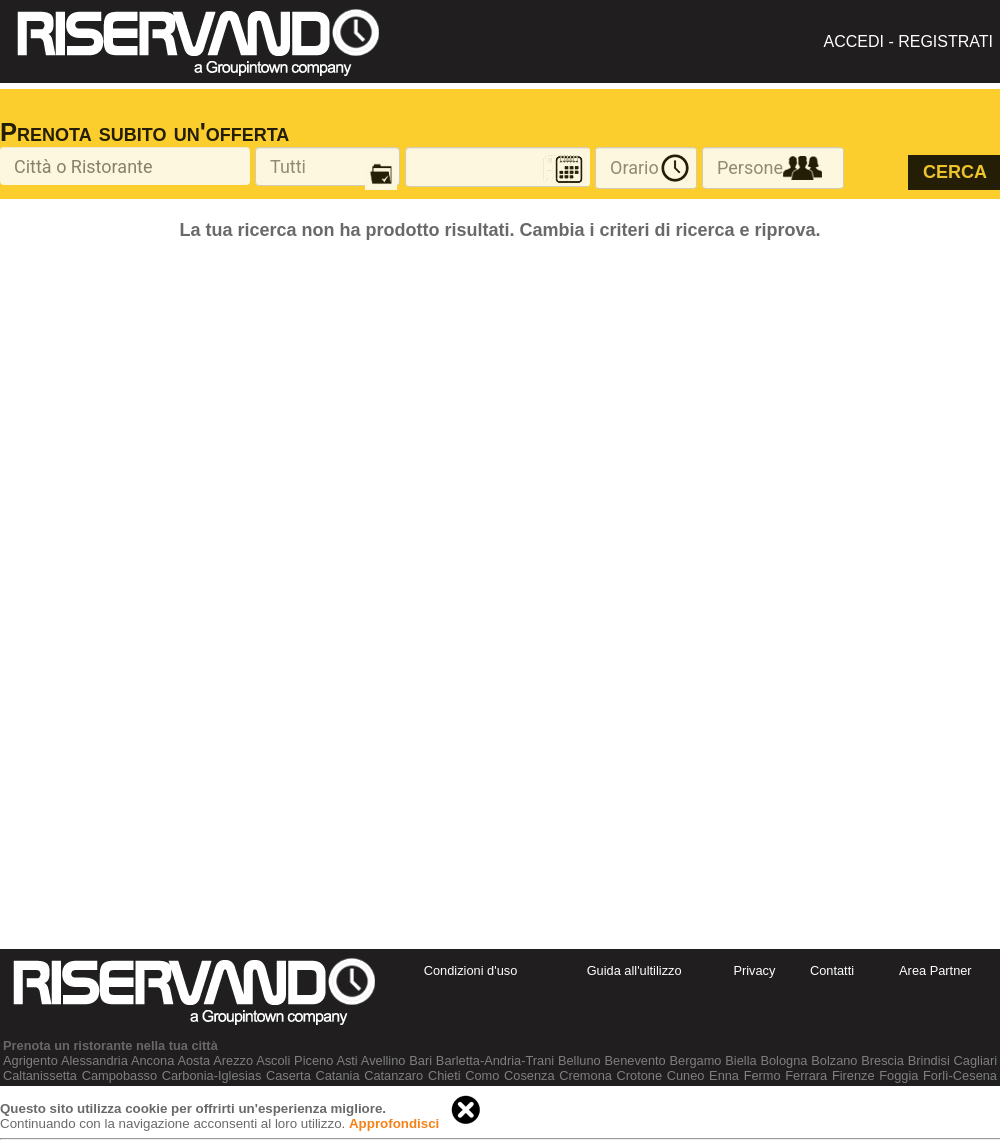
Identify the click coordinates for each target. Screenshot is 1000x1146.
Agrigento (30, 1060)
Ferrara (806, 1075)
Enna (724, 1075)
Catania (337, 1075)
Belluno (579, 1060)
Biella (740, 1060)
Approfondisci (394, 1123)
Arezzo (233, 1060)
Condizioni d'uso (471, 970)
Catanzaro (393, 1075)
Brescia (882, 1060)
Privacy (754, 970)
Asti (346, 1060)
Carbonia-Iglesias (212, 1075)
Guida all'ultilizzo (634, 970)
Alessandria (94, 1060)
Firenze (853, 1075)
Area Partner (935, 970)
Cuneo (686, 1075)
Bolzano (834, 1060)
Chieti (444, 1075)
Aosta (193, 1060)
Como (482, 1075)
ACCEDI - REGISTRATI (909, 41)
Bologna (783, 1060)
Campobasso (119, 1075)
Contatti (832, 970)
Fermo (762, 1075)
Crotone (640, 1075)
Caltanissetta (40, 1075)
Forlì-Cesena (960, 1075)
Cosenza (529, 1075)
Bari (420, 1060)
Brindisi (929, 1060)
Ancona (152, 1060)
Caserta (288, 1075)
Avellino (383, 1060)
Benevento (635, 1060)
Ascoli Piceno (294, 1060)
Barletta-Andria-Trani (495, 1060)
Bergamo (696, 1060)
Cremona (585, 1075)
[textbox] (125, 166)
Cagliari (975, 1060)
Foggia (898, 1075)
